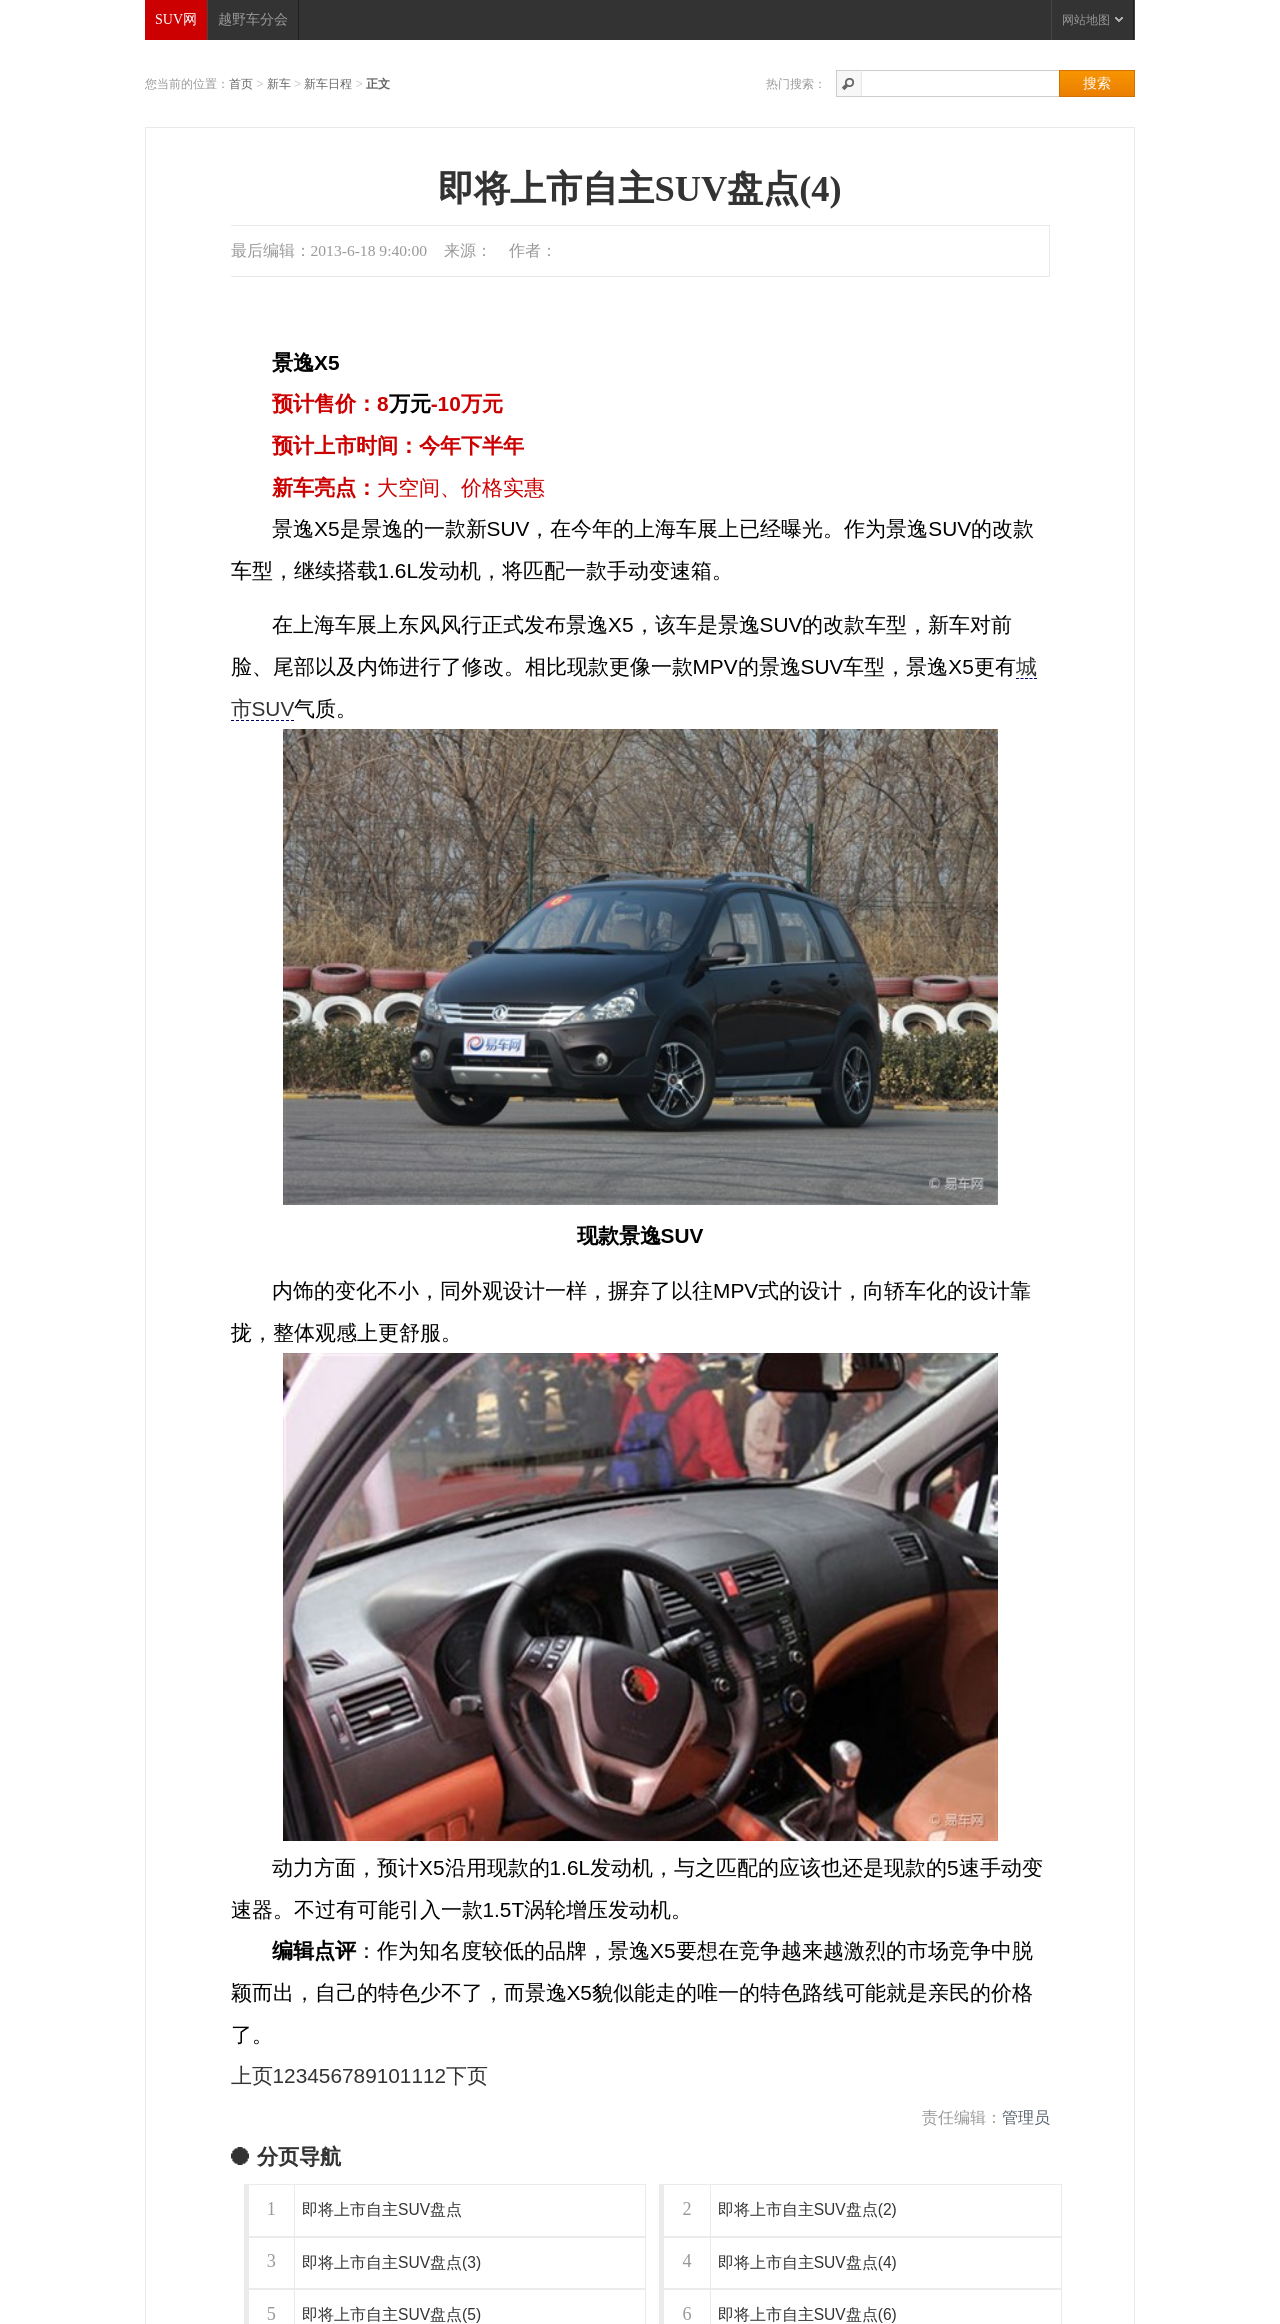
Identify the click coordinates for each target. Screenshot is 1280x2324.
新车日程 (328, 84)
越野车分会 (253, 19)
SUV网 (176, 19)
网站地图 (1092, 20)
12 (434, 2075)
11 (411, 2075)
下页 (467, 2075)
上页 (252, 2075)
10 (388, 2075)
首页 (241, 84)
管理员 (1026, 2117)
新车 (279, 84)
